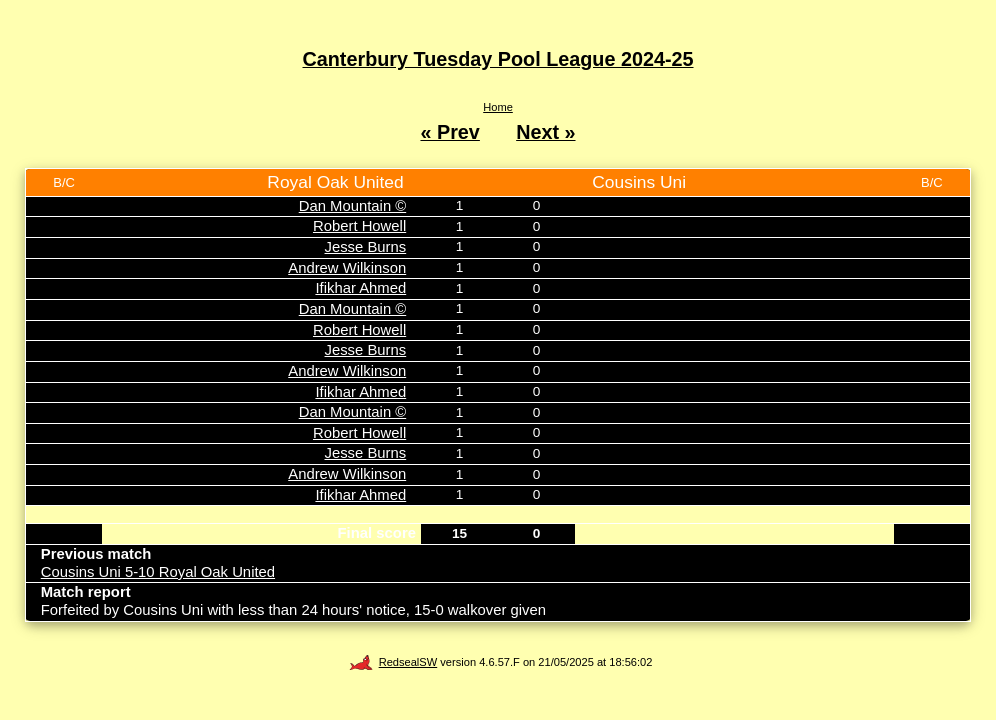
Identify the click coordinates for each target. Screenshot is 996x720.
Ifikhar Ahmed (360, 288)
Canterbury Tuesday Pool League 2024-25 (498, 59)
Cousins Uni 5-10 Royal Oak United (158, 572)
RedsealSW (393, 662)
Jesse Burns (366, 247)
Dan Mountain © (352, 206)
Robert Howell (359, 226)
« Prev (449, 132)
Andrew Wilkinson (347, 268)
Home (498, 107)
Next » (545, 132)
